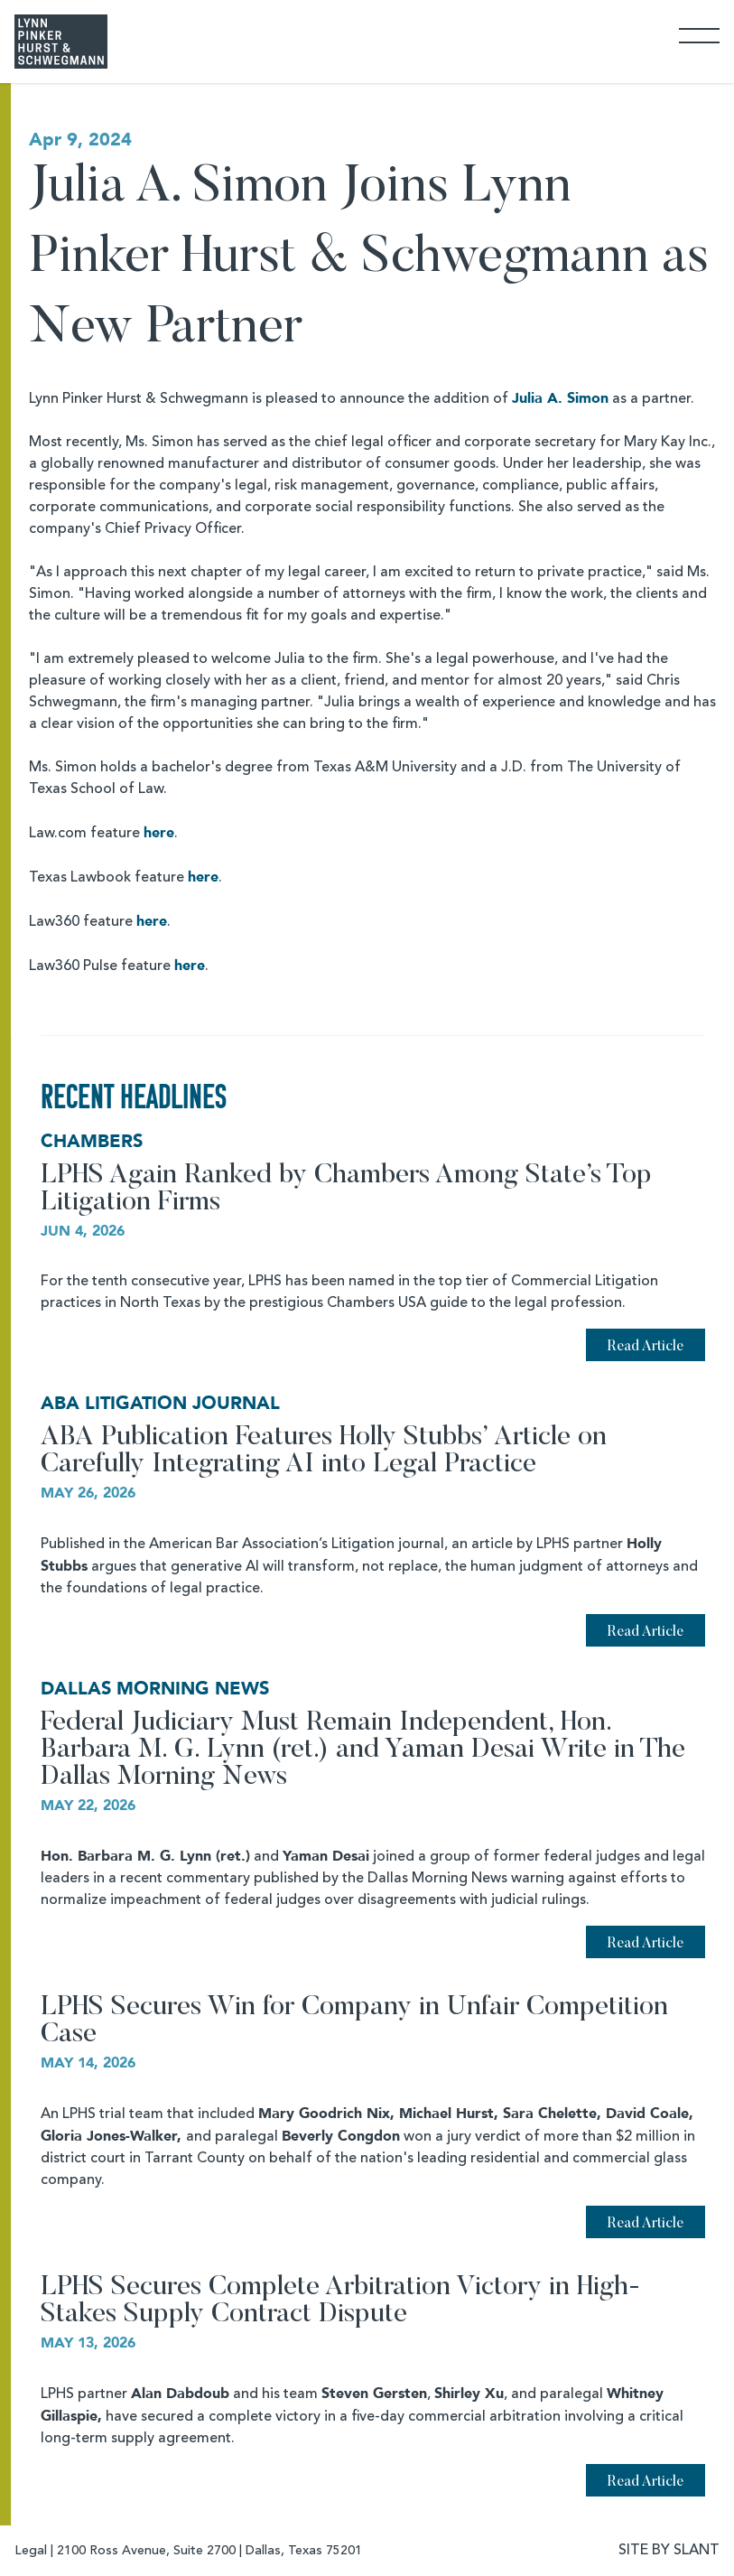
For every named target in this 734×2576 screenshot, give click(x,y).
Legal (30, 2550)
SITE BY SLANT (669, 2550)
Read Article (645, 1346)
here (159, 833)
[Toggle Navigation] (699, 34)
